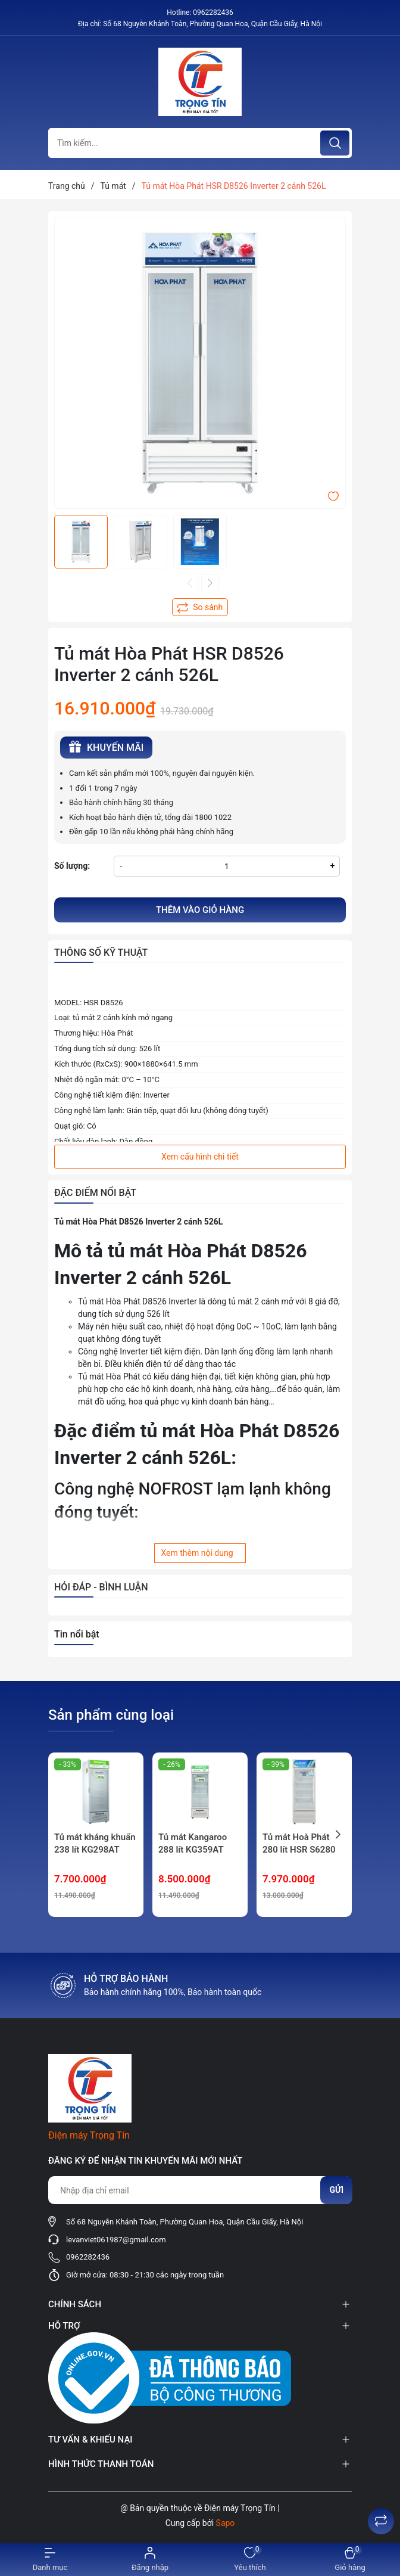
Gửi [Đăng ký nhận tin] (336, 2190)
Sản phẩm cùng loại (111, 1715)
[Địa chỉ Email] (200, 2190)
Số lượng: (72, 866)
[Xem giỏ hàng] (350, 2559)
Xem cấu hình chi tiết (200, 1156)
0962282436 (213, 12)
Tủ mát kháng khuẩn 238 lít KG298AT (95, 1843)
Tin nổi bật (76, 1634)
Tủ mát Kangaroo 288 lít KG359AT (192, 1843)
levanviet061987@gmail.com (116, 2239)
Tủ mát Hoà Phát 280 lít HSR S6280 (299, 1843)
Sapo (225, 2523)
